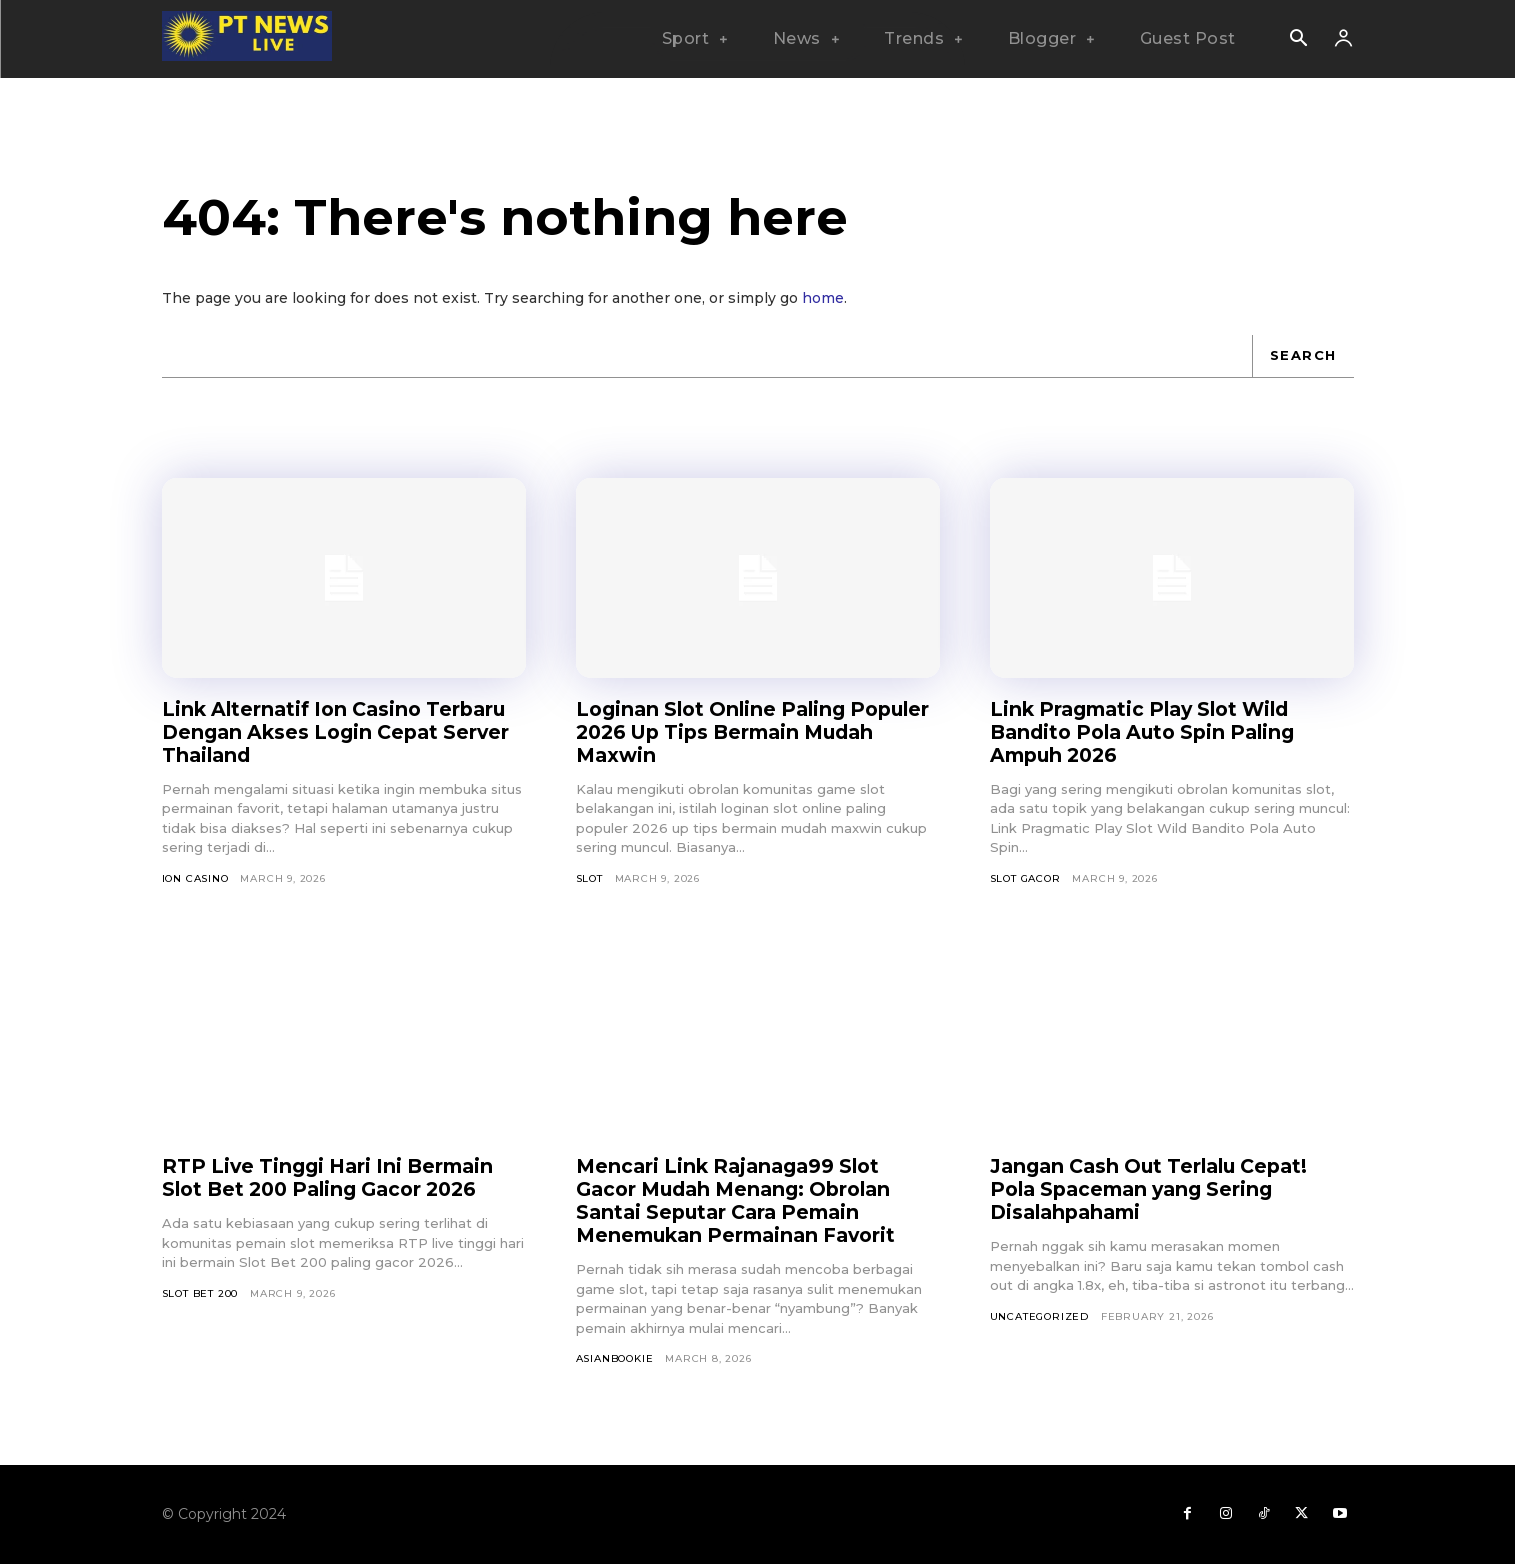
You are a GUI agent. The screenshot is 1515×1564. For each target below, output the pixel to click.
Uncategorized (1039, 1316)
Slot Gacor (1025, 878)
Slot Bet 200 (200, 1293)
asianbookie (615, 1358)
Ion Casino (195, 878)
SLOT (589, 878)
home (823, 298)
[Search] (1303, 356)
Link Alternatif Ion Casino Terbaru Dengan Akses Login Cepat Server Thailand (342, 732)
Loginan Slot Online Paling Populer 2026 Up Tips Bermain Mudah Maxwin (739, 732)
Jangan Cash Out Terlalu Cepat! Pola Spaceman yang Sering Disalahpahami (1157, 1189)
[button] (1299, 40)
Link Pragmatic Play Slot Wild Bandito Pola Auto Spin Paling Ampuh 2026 (1150, 732)
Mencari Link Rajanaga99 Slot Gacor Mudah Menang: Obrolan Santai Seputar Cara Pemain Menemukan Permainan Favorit (743, 1200)
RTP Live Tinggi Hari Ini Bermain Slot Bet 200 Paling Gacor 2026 (334, 1177)
